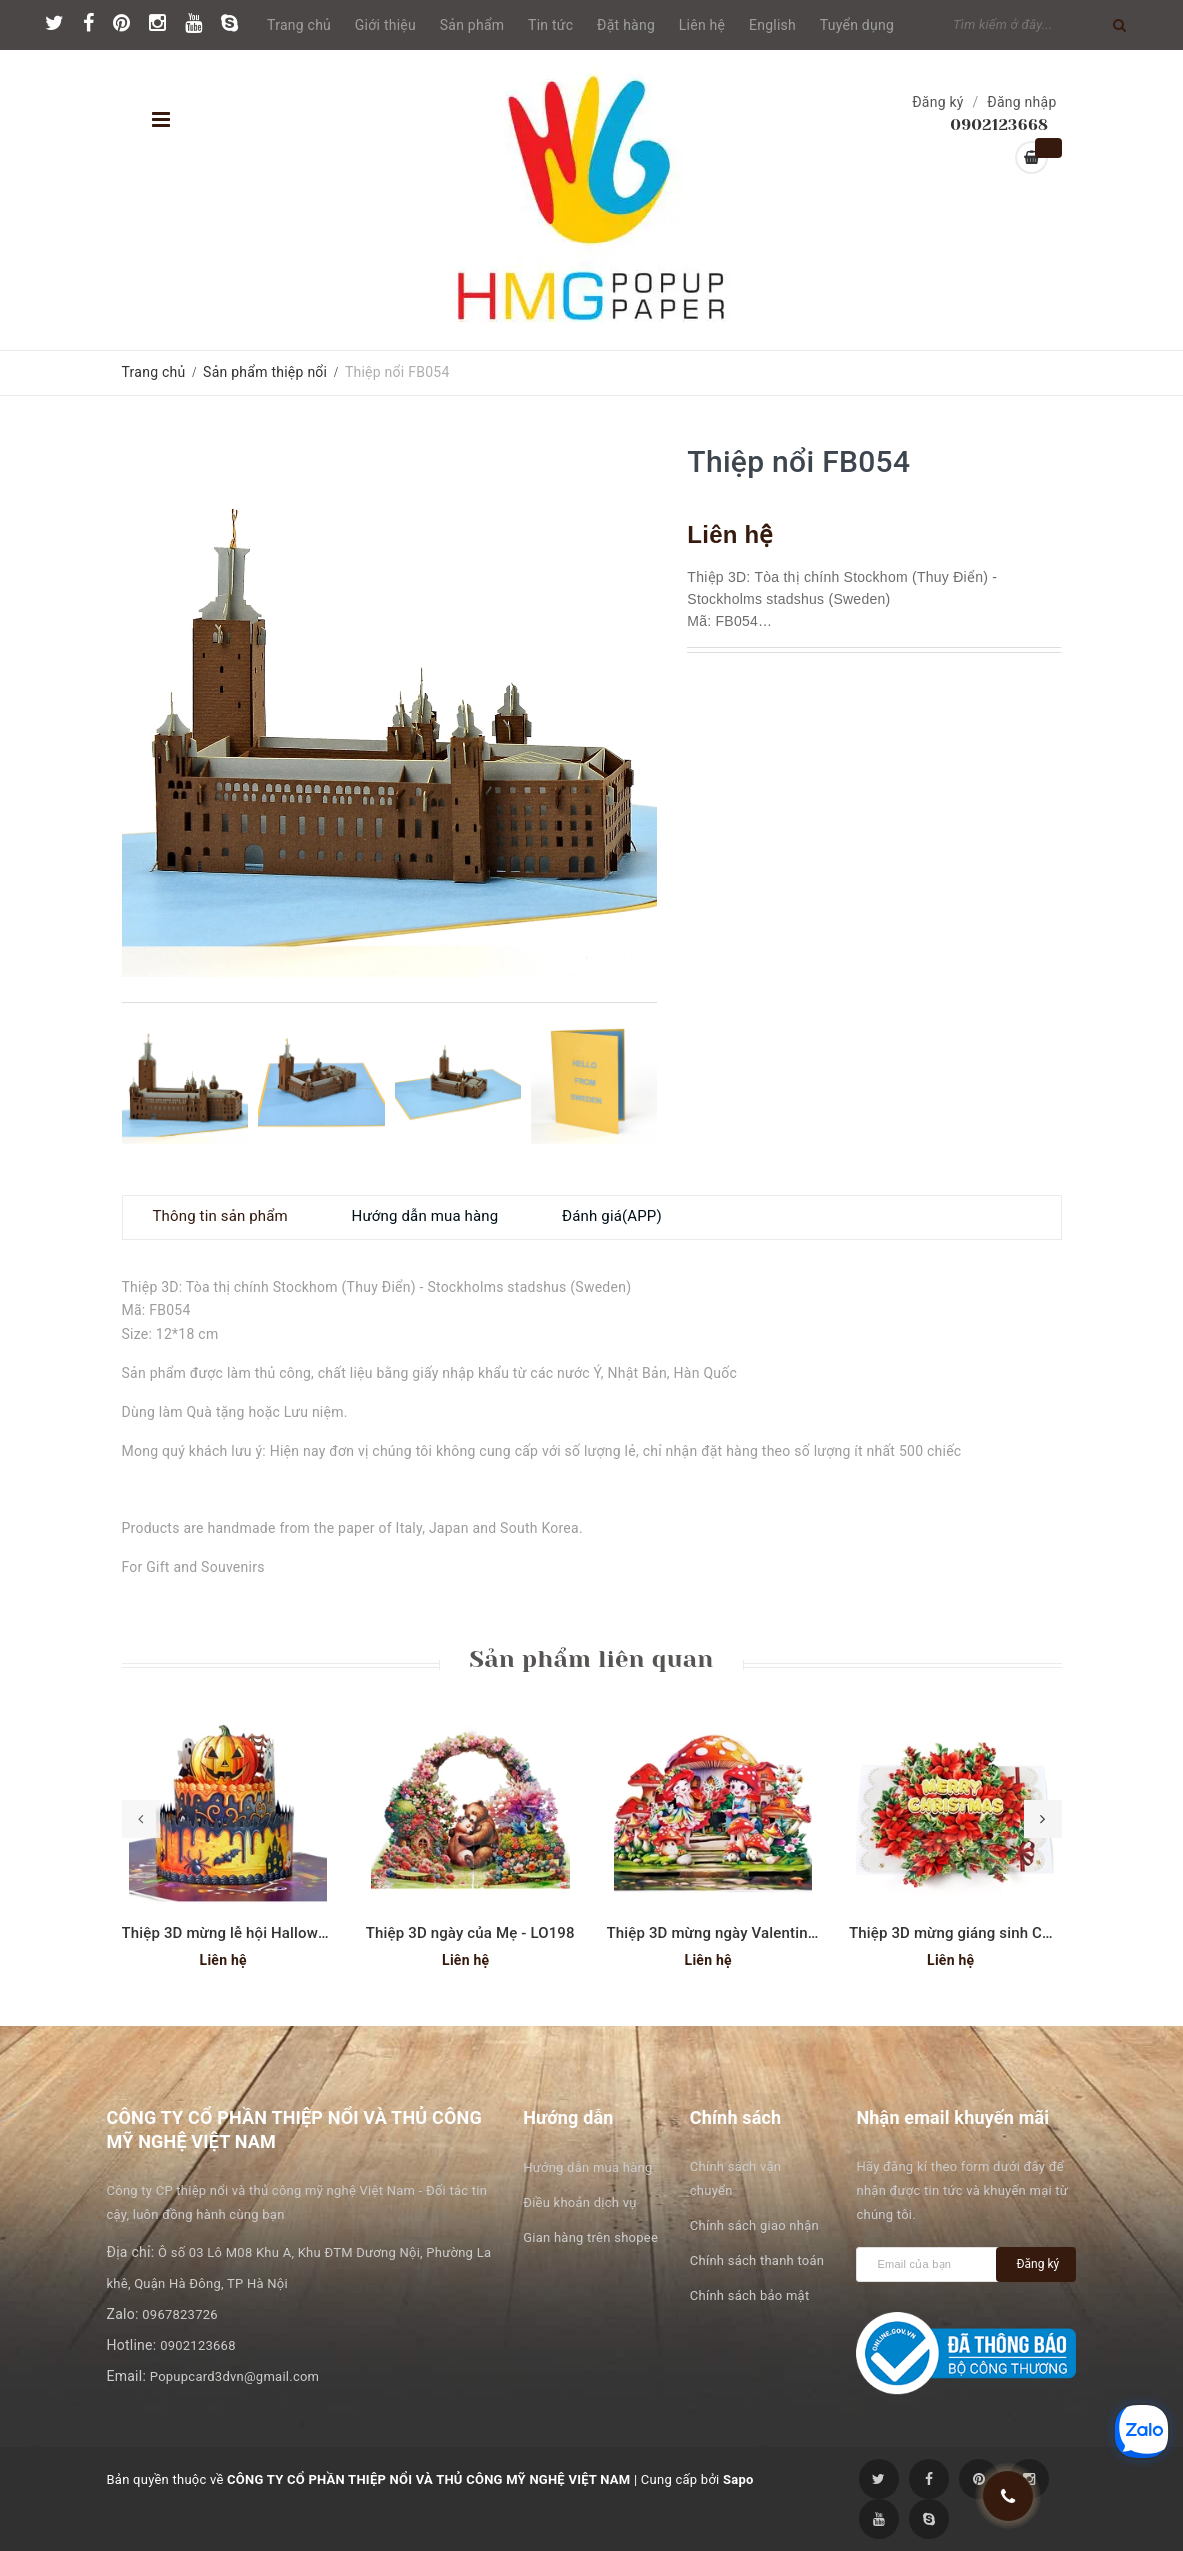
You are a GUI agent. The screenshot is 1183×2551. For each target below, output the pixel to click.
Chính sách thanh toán (757, 2260)
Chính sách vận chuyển (735, 2178)
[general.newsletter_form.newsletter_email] (931, 2264)
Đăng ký (938, 102)
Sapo (738, 2479)
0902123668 (198, 2345)
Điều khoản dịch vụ (579, 2202)
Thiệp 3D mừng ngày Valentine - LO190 (740, 1933)
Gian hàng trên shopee (590, 2237)
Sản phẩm (472, 25)
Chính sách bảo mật (750, 2295)
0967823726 (180, 2314)
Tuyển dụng (857, 25)
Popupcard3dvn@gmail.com (234, 2376)
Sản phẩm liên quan (591, 1659)
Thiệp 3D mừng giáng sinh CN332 (964, 1933)
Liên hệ (702, 25)
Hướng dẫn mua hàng (587, 2167)
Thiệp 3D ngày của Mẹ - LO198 (470, 1933)
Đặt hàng (626, 25)
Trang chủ (299, 25)
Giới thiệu (385, 25)
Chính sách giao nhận (754, 2225)
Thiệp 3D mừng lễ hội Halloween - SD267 (262, 1933)
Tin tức (550, 25)
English (772, 25)
